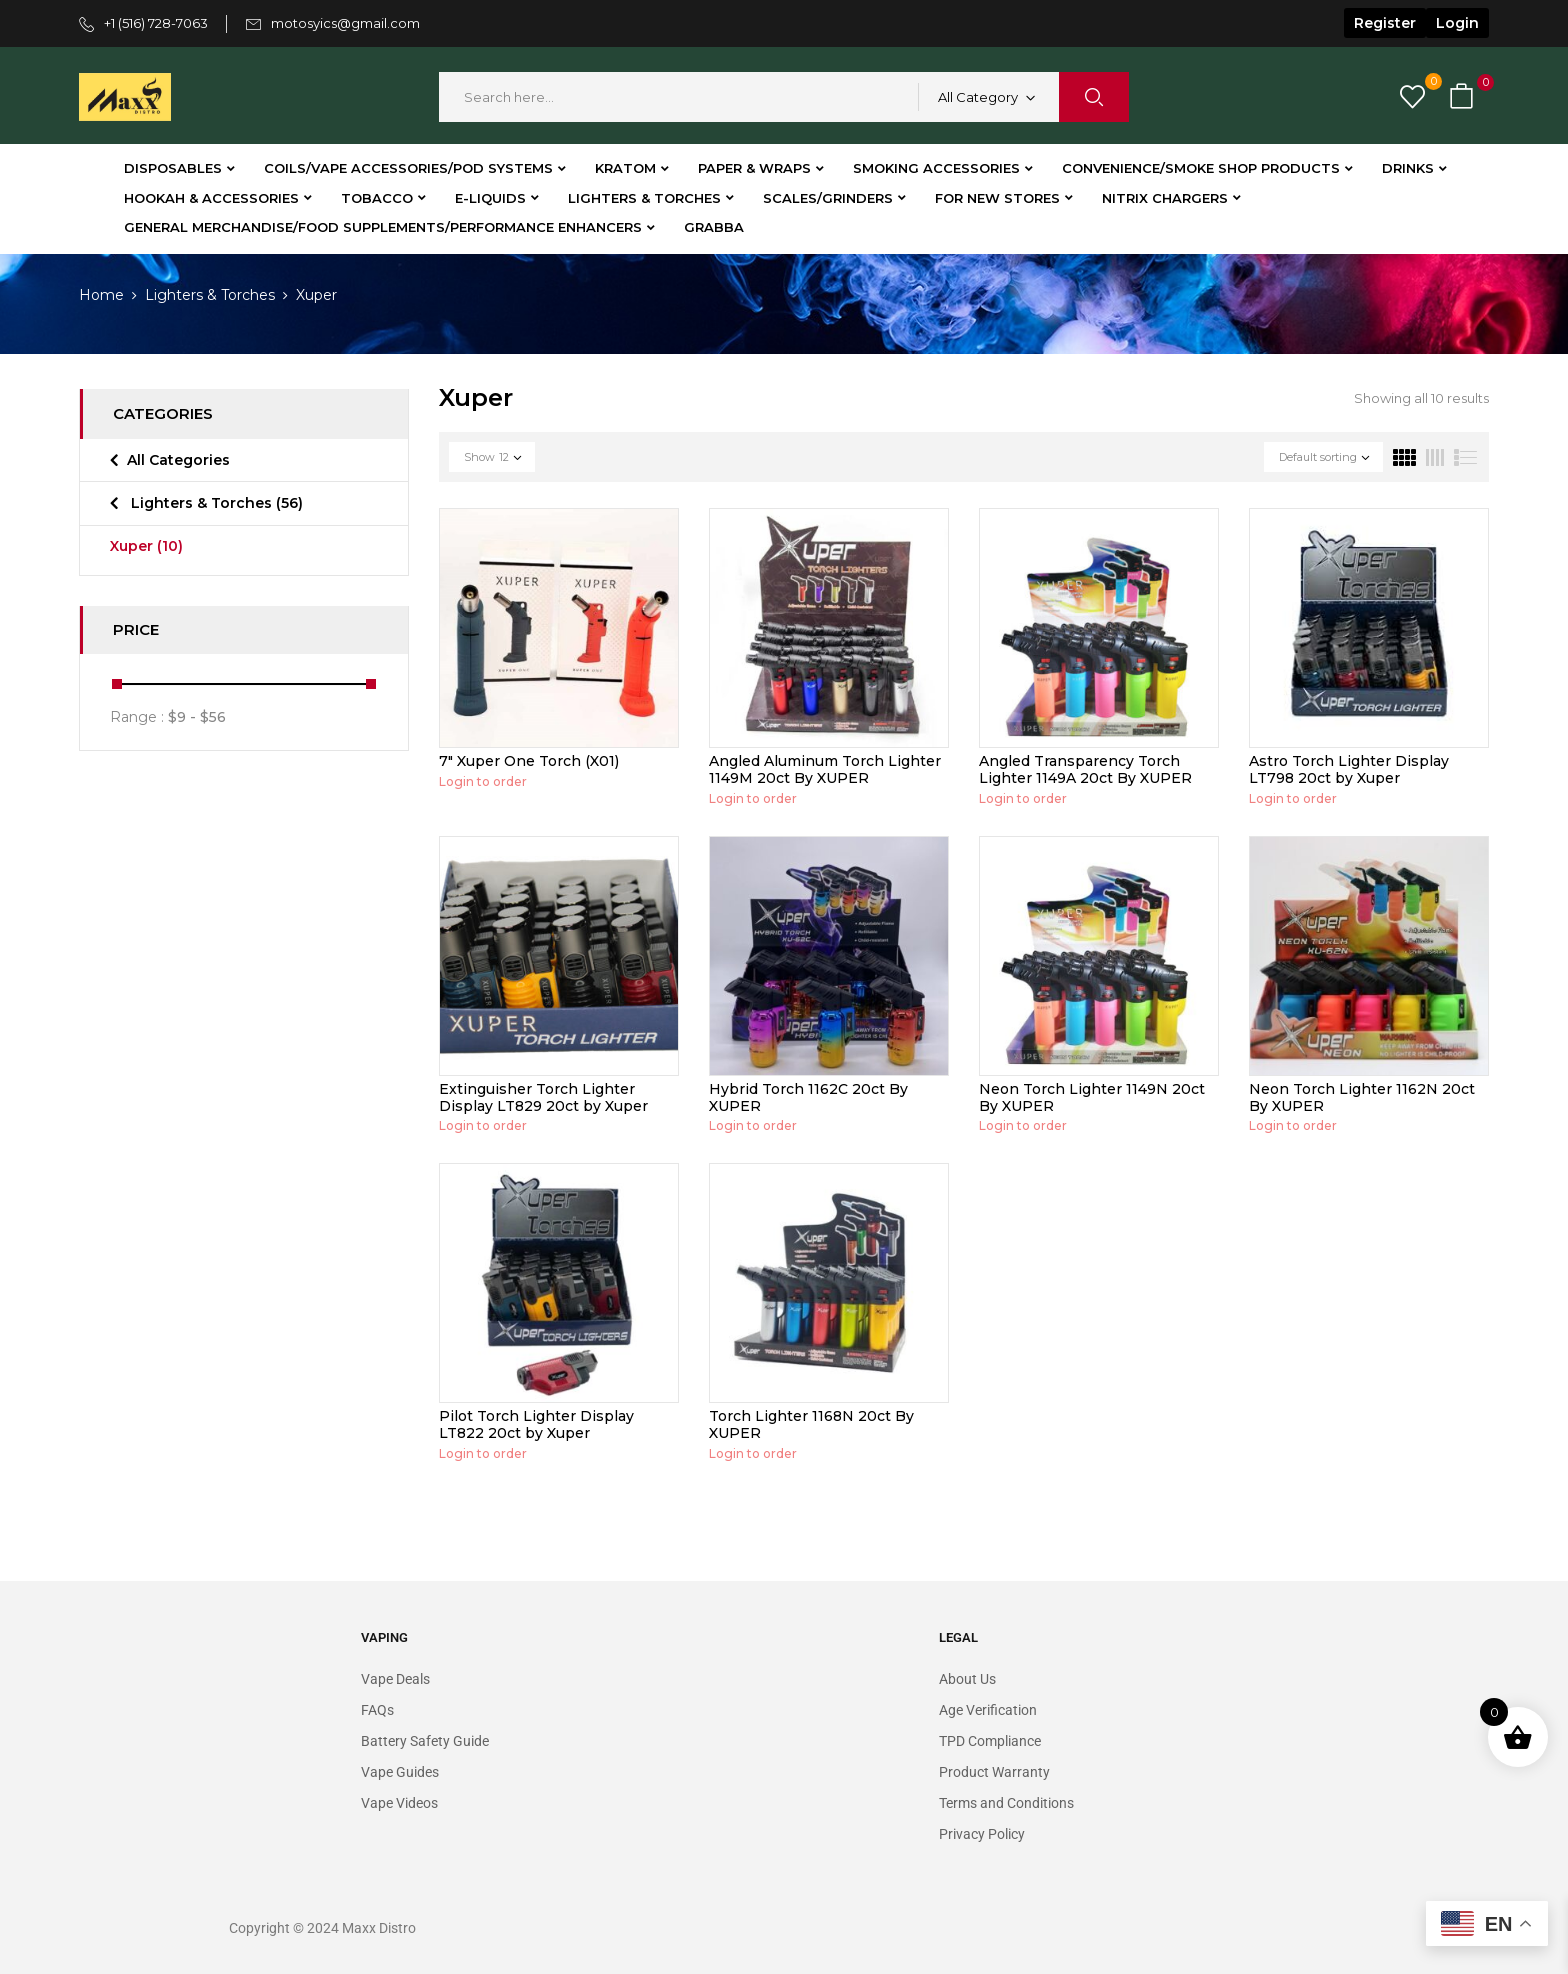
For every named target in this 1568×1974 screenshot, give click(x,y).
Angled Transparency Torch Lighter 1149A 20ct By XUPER (1085, 769)
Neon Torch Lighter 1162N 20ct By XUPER (1362, 1097)
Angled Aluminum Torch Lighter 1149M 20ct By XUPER (825, 769)
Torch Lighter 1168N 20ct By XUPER (811, 1424)
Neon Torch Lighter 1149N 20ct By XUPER (1092, 1097)
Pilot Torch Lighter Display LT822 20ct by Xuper (536, 1424)
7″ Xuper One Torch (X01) (529, 761)
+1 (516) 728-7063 (156, 23)
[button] (1464, 97)
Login (1457, 23)
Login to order (483, 781)
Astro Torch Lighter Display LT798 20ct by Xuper (1349, 769)
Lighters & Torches (210, 295)
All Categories (178, 460)
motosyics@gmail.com (345, 23)
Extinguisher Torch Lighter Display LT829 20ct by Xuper (543, 1097)
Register (1385, 23)
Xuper (146, 546)
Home (101, 295)
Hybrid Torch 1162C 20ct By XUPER (808, 1097)
